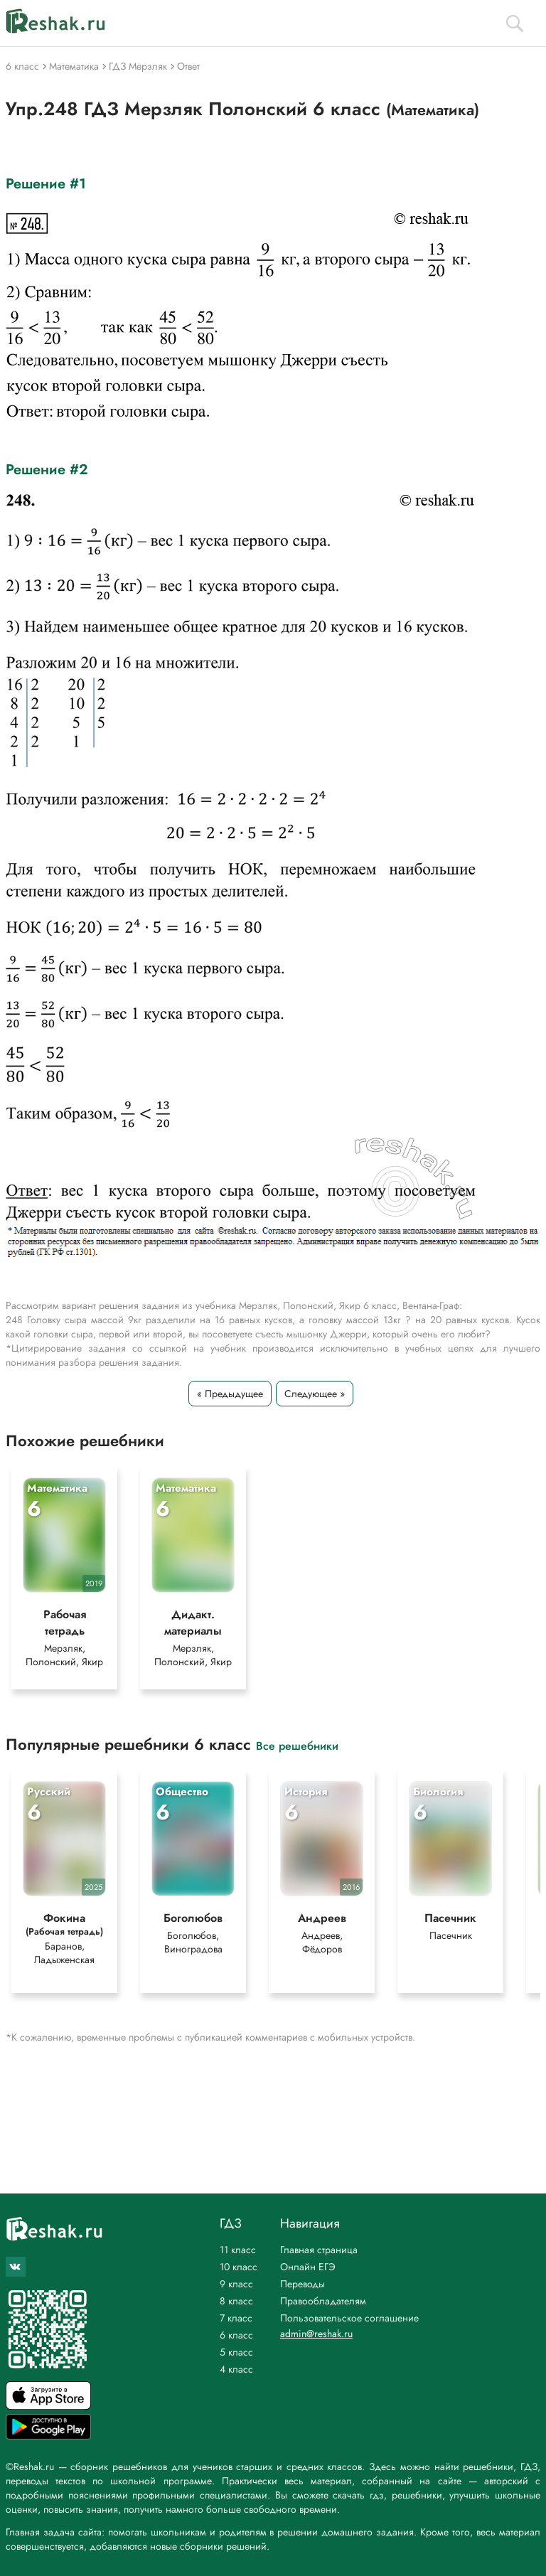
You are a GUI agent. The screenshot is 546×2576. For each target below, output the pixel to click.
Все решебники (297, 1745)
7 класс (236, 2318)
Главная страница (319, 2250)
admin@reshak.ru (316, 2333)
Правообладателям (323, 2301)
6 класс (236, 2335)
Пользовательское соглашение (349, 2318)
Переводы (302, 2284)
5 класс (236, 2352)
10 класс (238, 2267)
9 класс (236, 2284)
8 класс (236, 2301)
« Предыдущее (230, 1393)
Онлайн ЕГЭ (308, 2267)
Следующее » (314, 1393)
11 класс (238, 2250)
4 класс (236, 2369)
